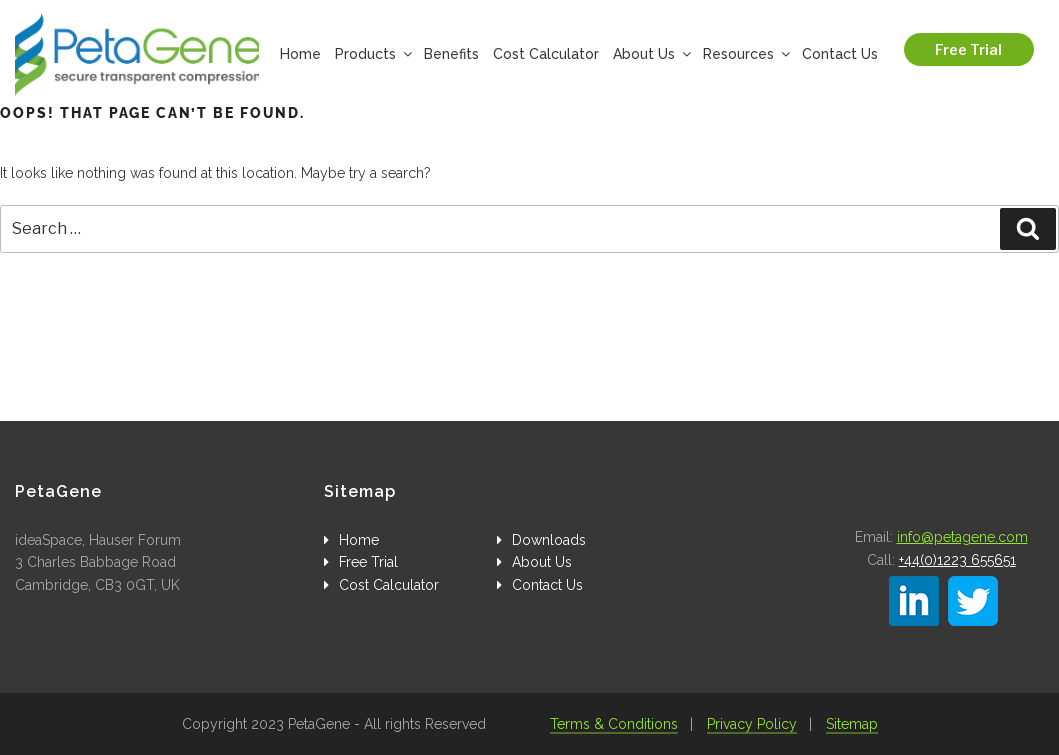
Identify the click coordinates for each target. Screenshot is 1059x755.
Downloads (549, 540)
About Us (651, 54)
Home (300, 54)
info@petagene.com (962, 537)
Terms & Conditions (614, 724)
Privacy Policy (752, 724)
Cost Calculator (546, 54)
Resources (745, 54)
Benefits (451, 54)
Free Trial (968, 49)
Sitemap (852, 724)
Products (372, 54)
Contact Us (840, 54)
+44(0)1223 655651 (957, 560)
